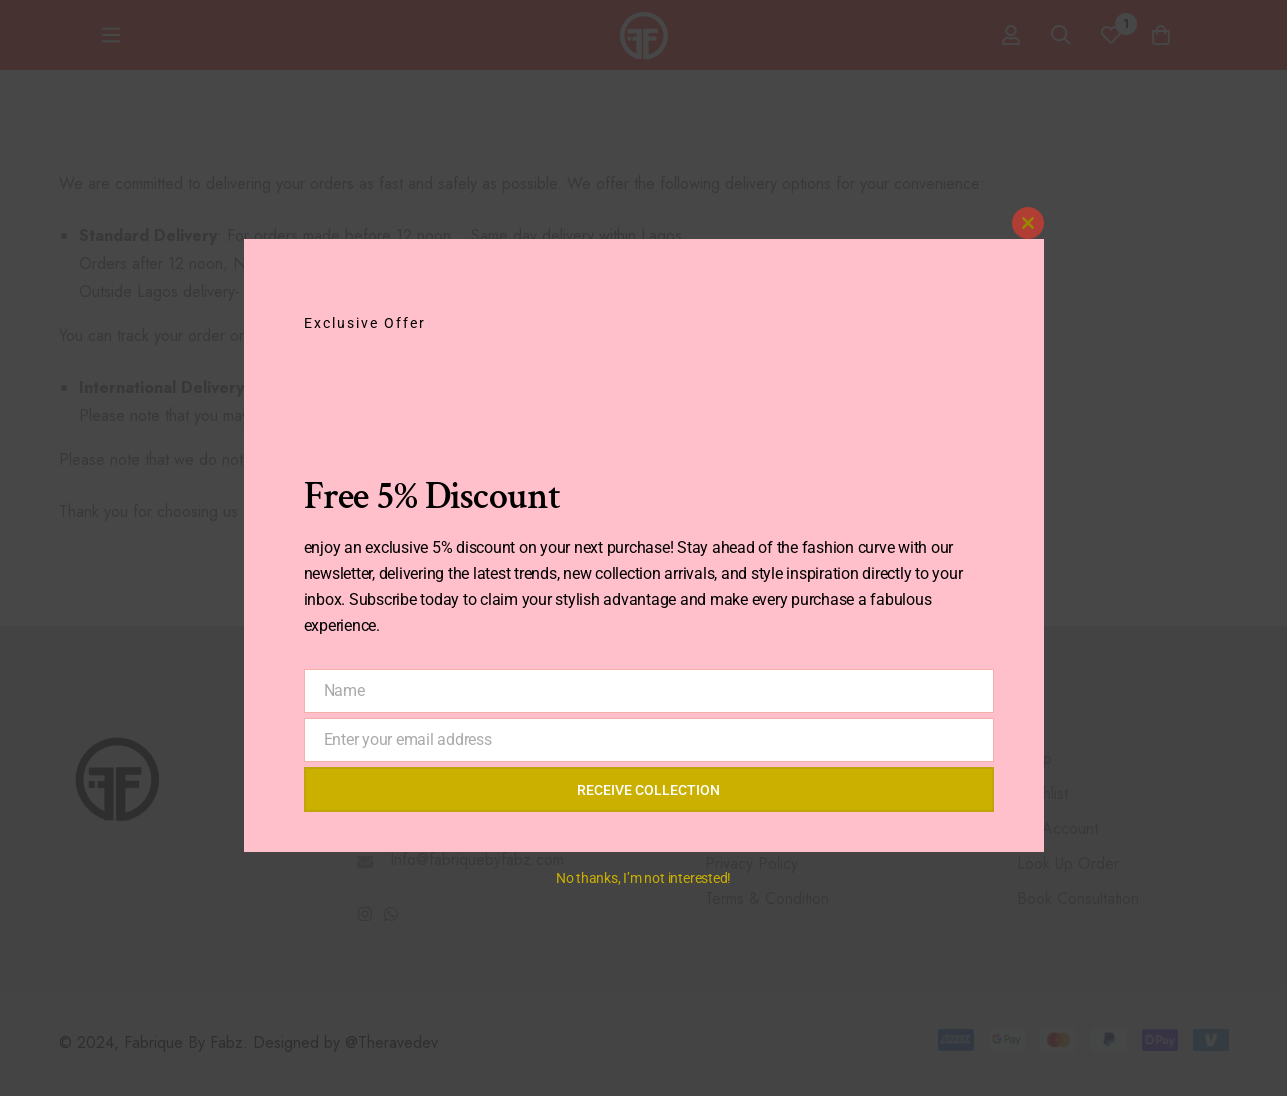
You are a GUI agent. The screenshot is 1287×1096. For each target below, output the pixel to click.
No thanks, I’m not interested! (643, 878)
